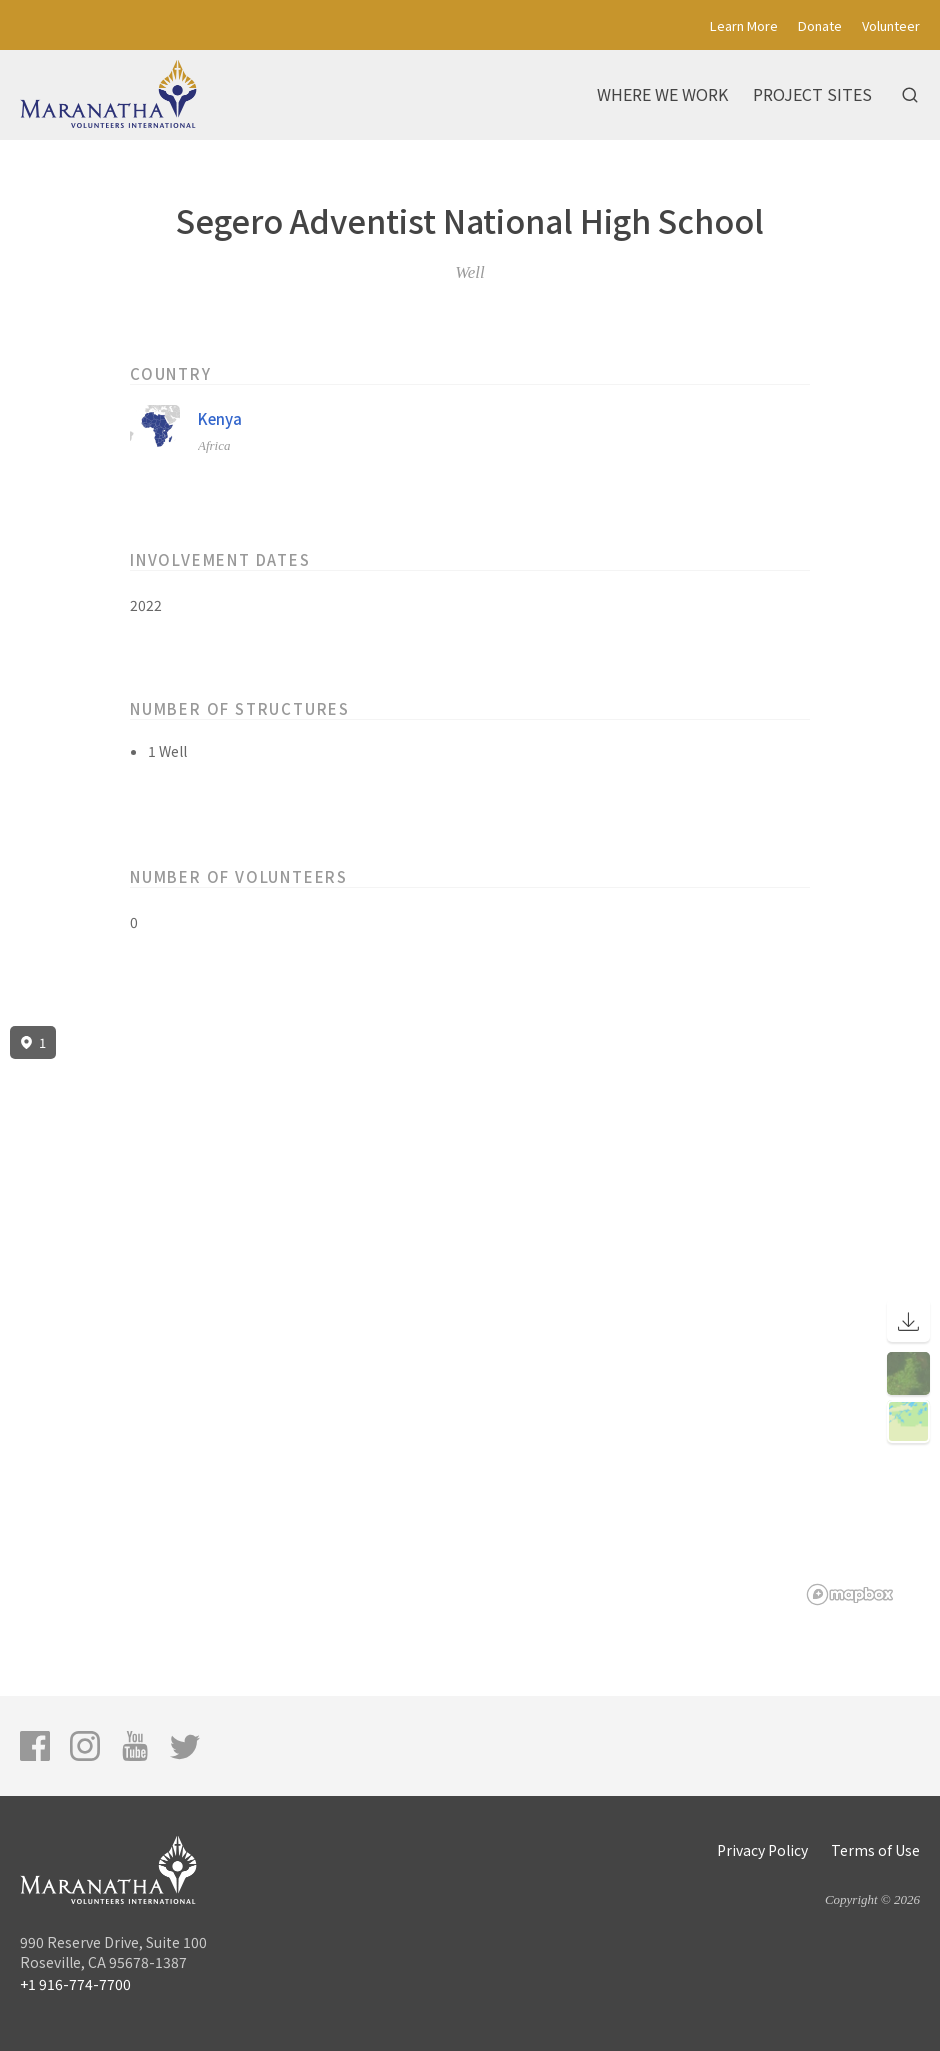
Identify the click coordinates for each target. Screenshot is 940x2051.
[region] (470, 1316)
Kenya (220, 418)
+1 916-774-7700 (75, 1984)
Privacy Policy (762, 1850)
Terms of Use (875, 1850)
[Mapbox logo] (850, 1594)
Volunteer (891, 25)
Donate (820, 25)
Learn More (744, 25)
